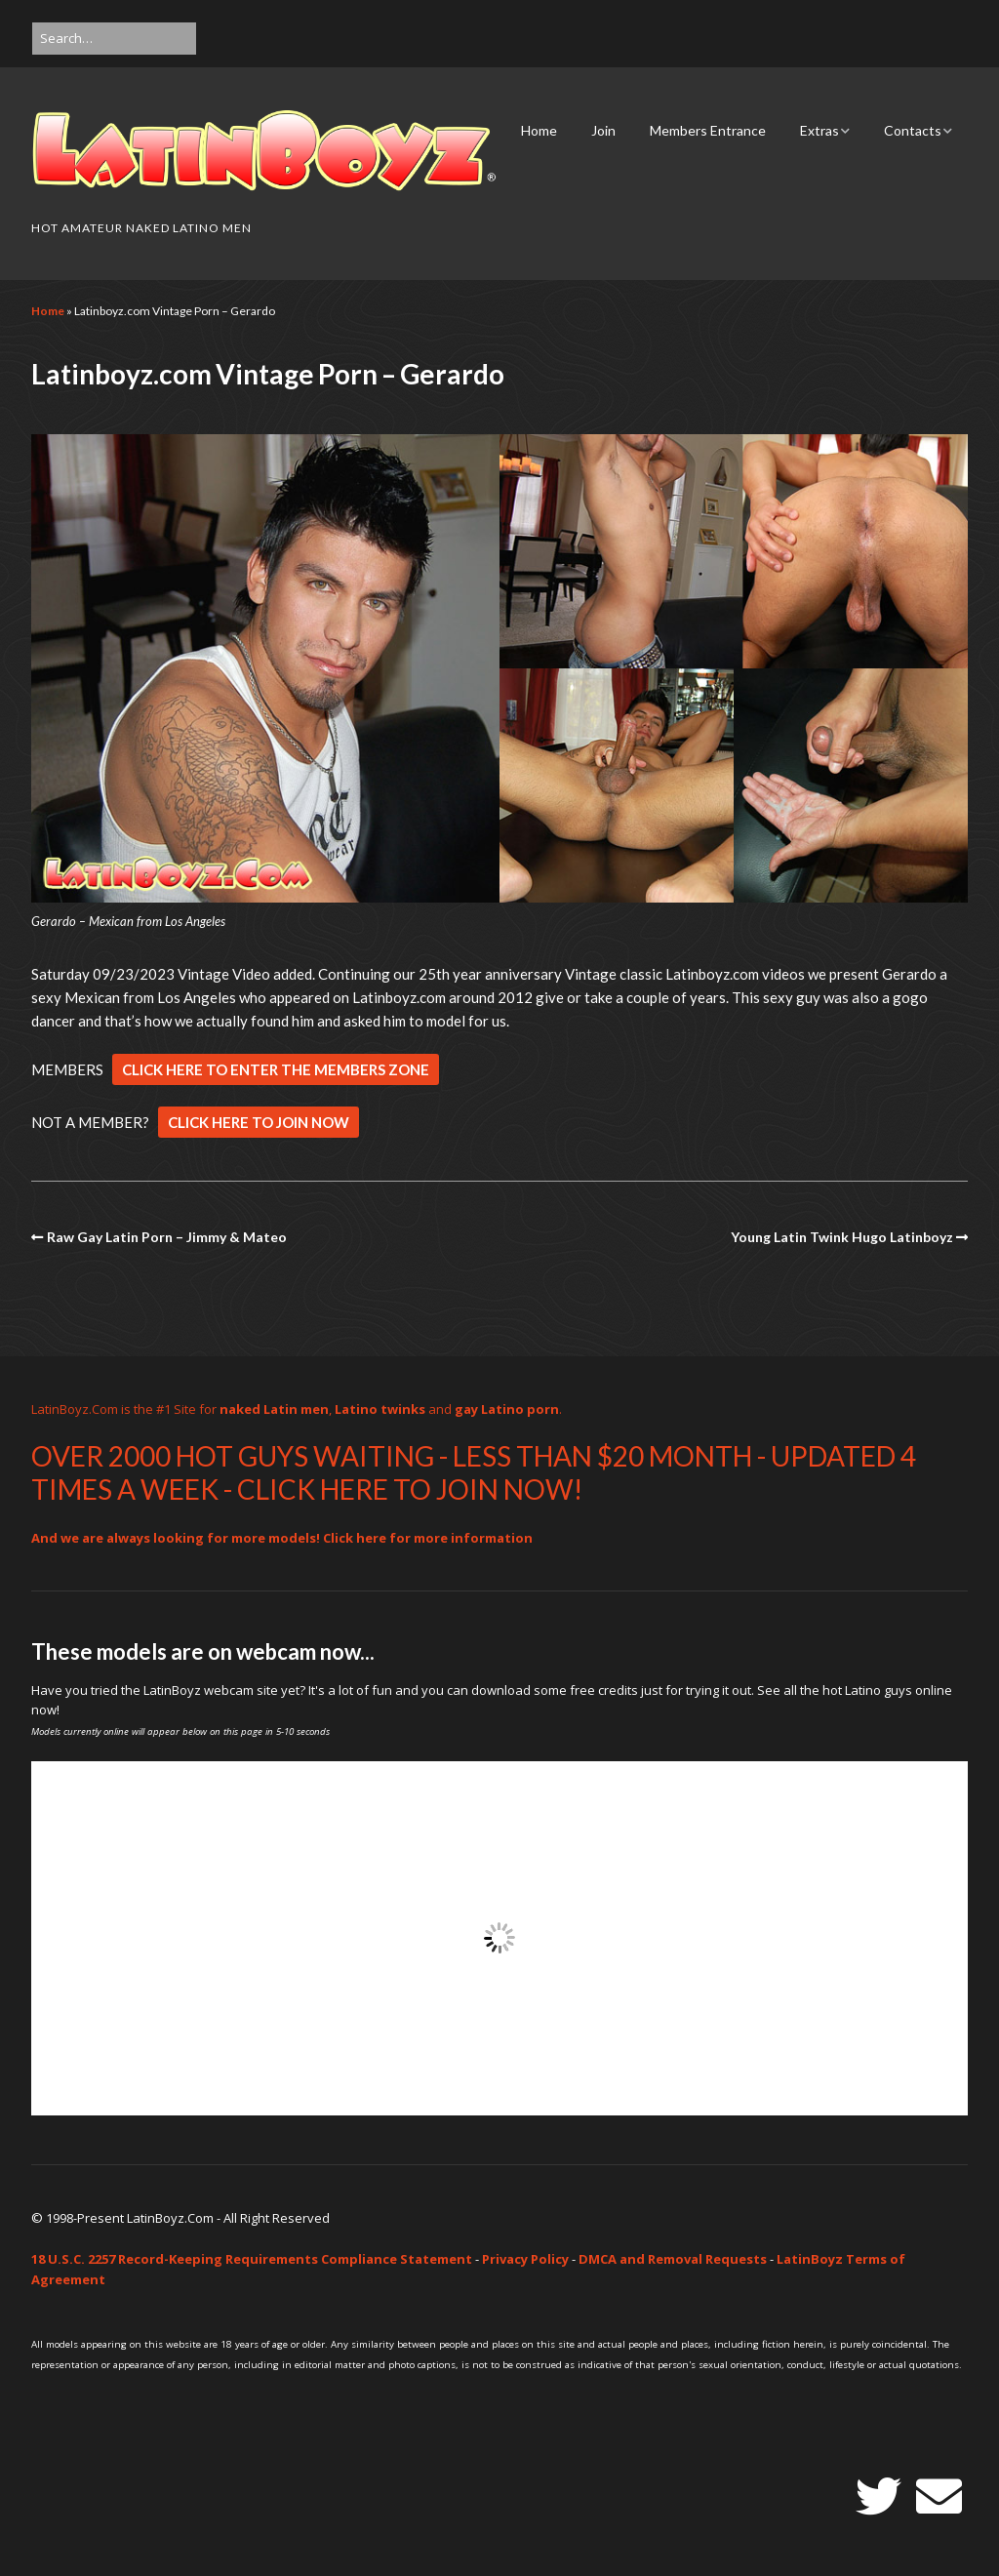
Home (539, 130)
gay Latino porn (507, 1409)
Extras (819, 130)
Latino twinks (380, 1409)
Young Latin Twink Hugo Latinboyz (842, 1236)
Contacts (912, 130)
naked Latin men (274, 1409)
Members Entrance (708, 130)
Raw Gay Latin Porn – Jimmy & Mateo (167, 1236)
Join (603, 130)
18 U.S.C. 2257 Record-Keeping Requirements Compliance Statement (251, 2259)
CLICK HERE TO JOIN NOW (258, 1122)
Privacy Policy (525, 2259)
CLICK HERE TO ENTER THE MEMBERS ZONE (275, 1069)
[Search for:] (114, 38)
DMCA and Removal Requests (673, 2259)
